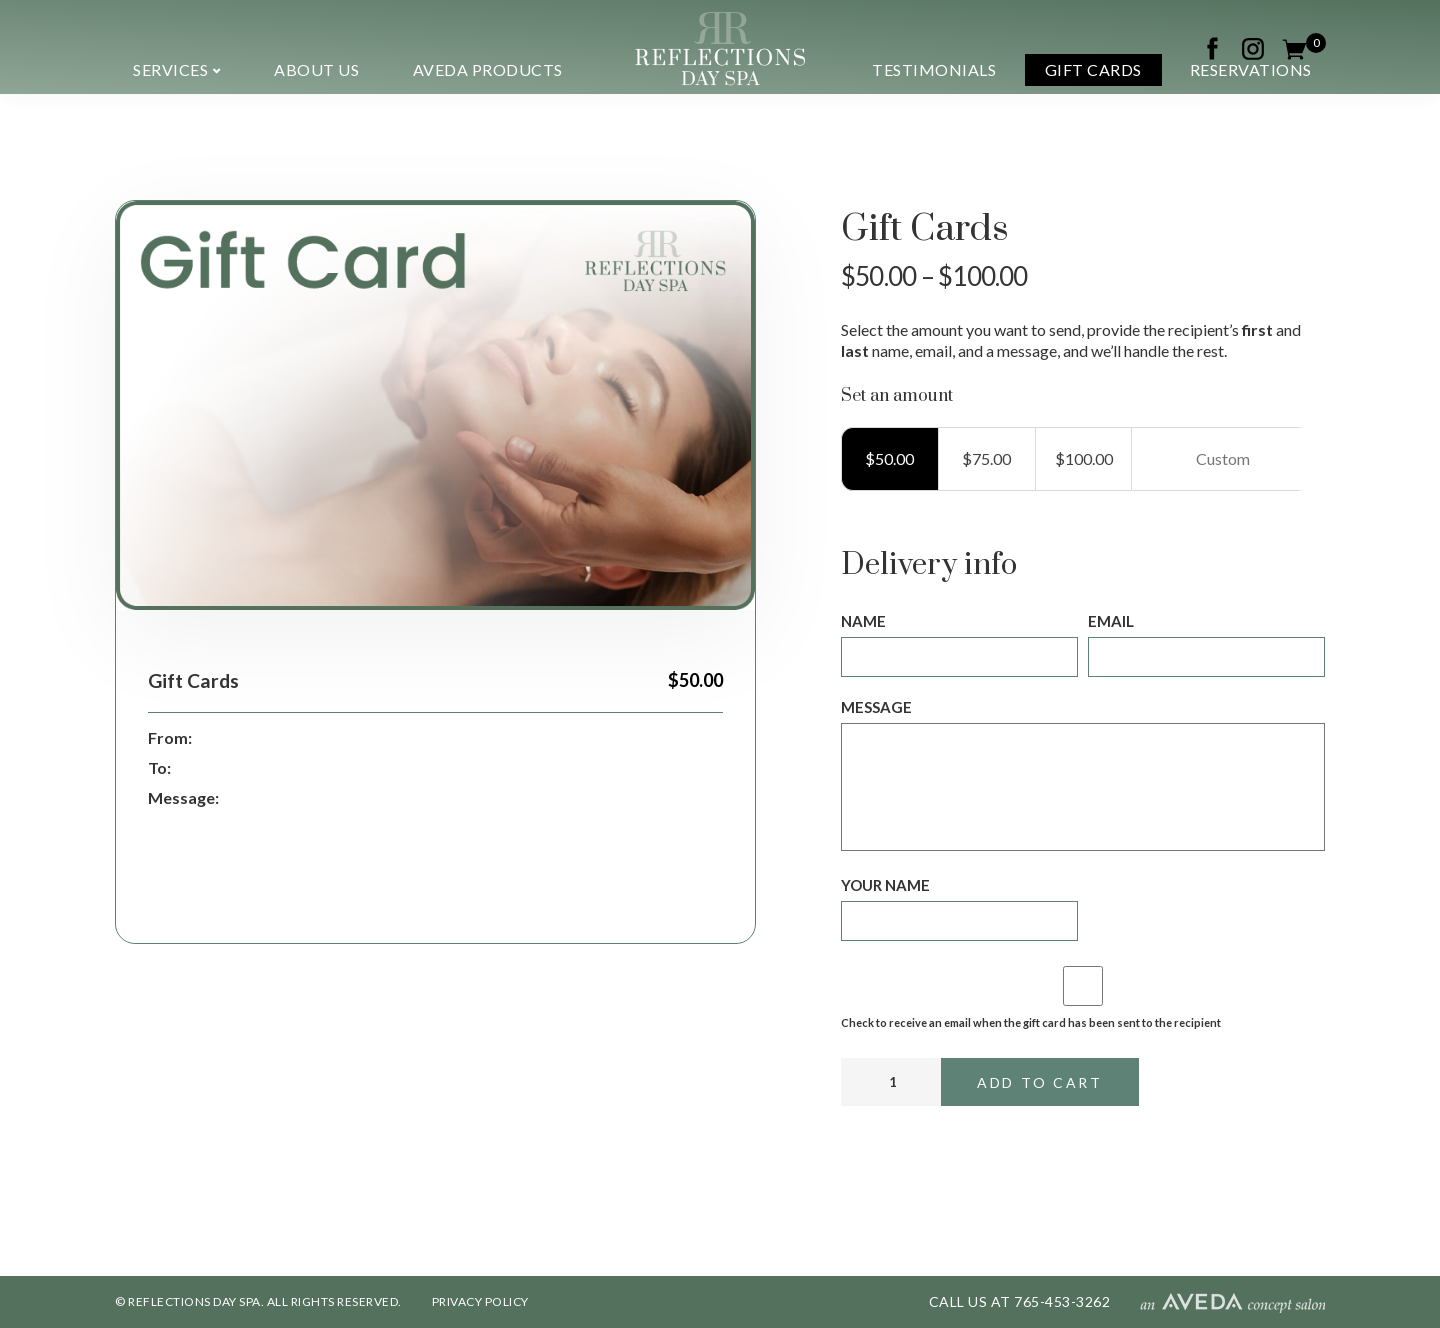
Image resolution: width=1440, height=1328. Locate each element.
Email (1111, 621)
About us (316, 69)
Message (876, 707)
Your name (885, 885)
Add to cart (1040, 1082)
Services (170, 69)
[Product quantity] (891, 1082)
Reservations (1251, 69)
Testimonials (934, 69)
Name (863, 621)
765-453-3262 (1062, 1301)
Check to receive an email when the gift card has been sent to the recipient (1031, 1022)
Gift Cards (1093, 69)
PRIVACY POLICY (480, 1301)
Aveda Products (488, 69)
